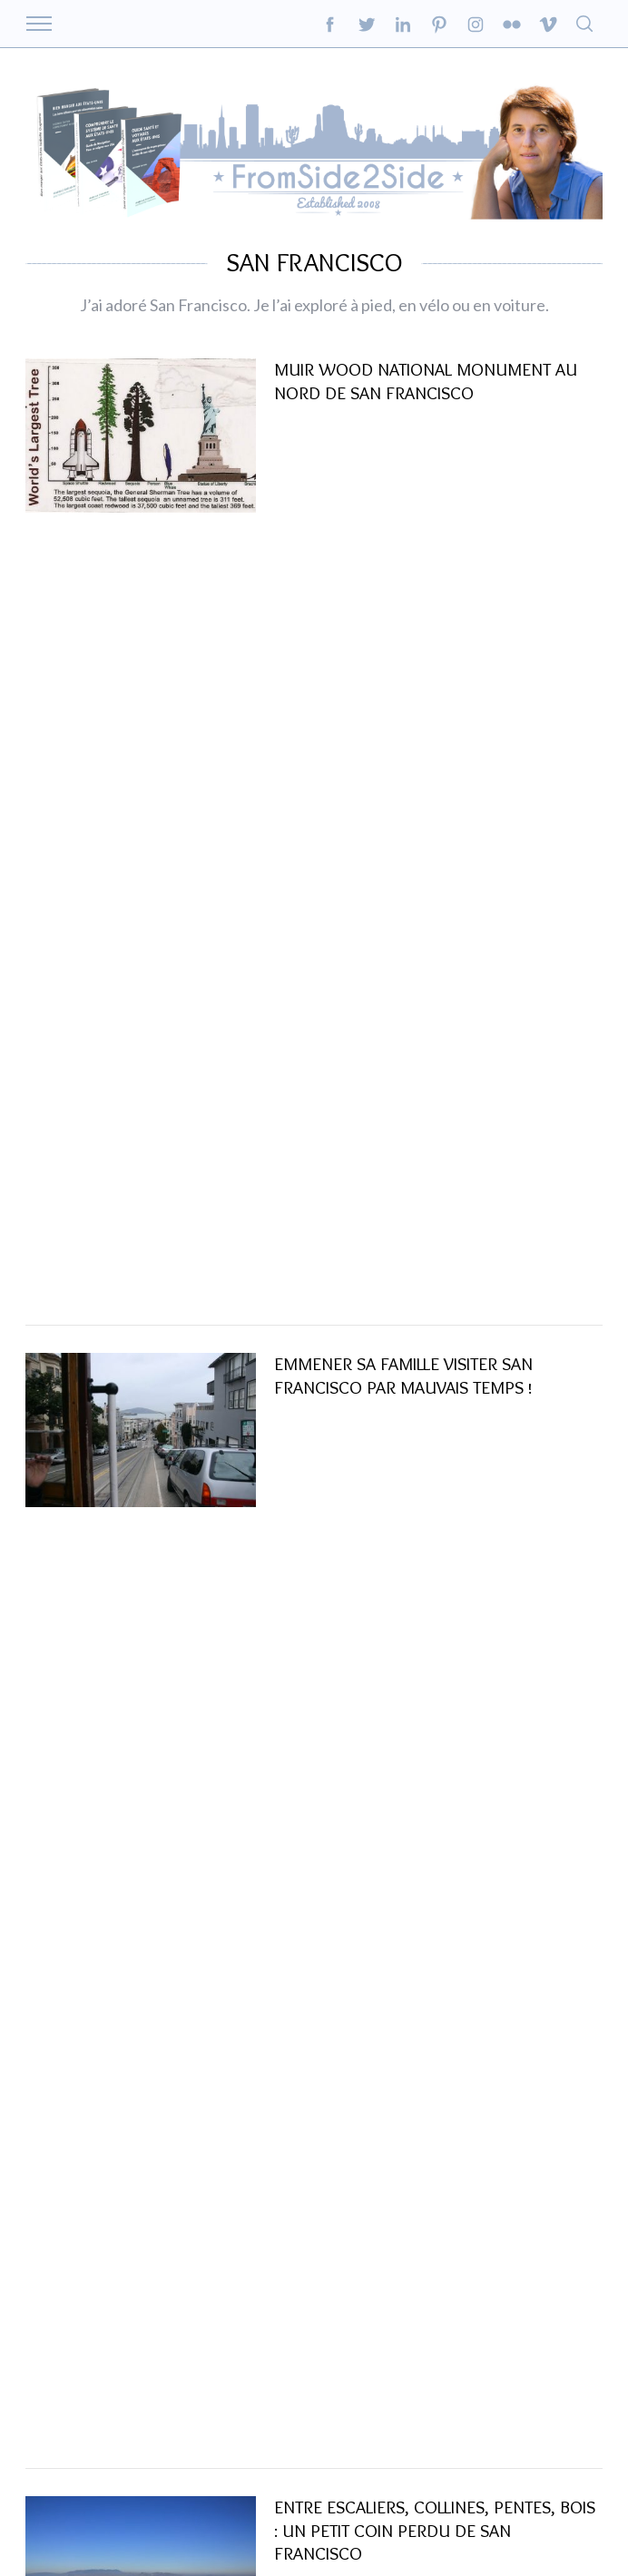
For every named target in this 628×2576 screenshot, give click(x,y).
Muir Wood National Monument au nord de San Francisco (425, 432)
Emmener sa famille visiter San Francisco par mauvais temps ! (403, 641)
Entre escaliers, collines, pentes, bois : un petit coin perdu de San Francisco (434, 851)
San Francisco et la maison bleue (416, 1061)
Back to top (577, 2521)
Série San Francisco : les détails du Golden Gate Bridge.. (423, 1432)
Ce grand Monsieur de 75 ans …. (409, 2061)
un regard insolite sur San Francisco (435, 1642)
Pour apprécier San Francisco (404, 1852)
